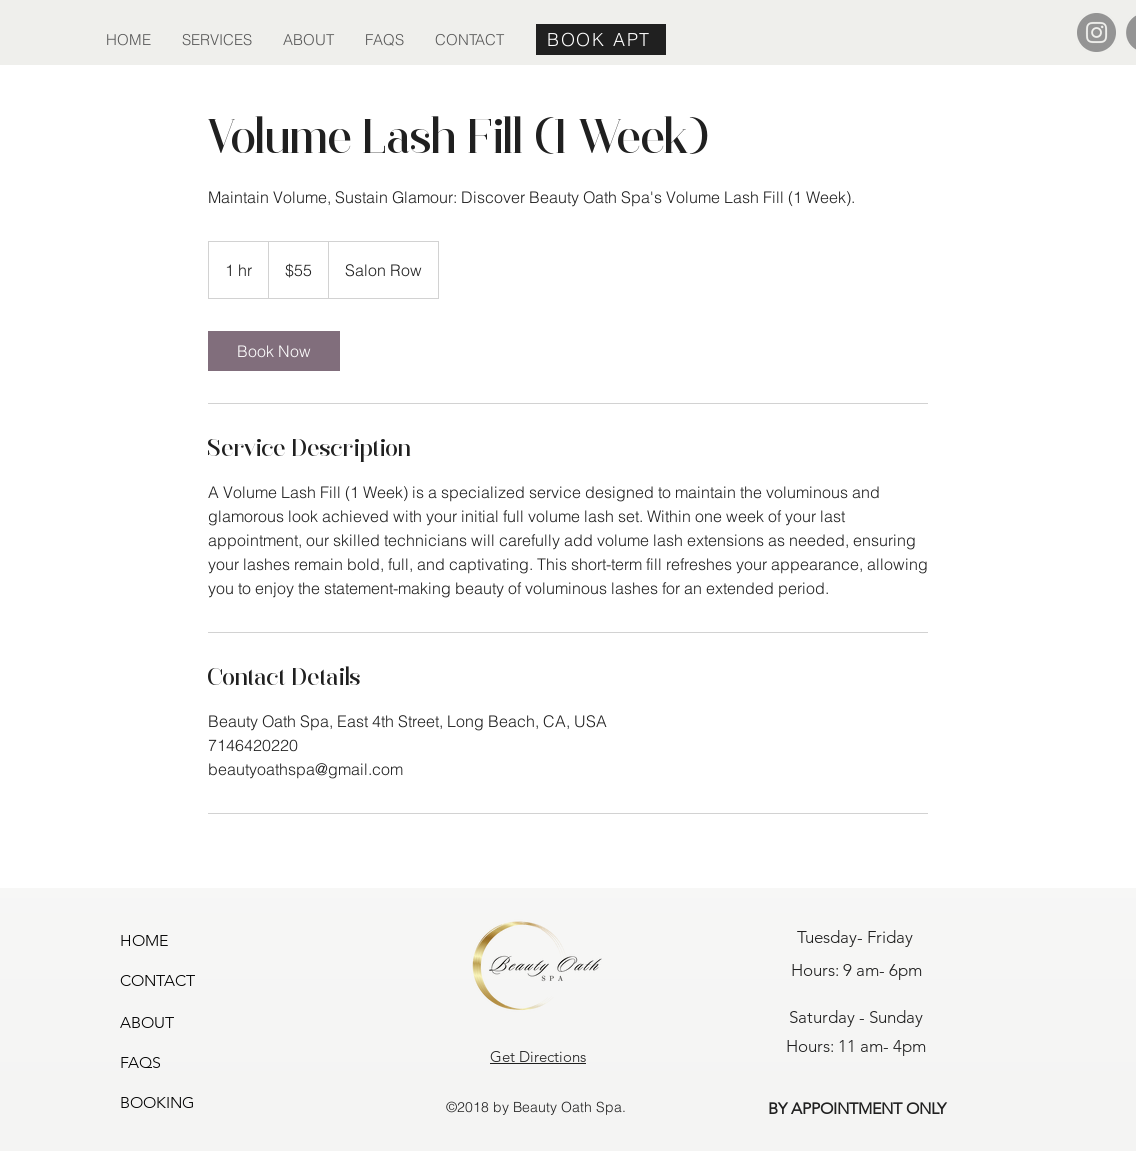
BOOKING (157, 1102)
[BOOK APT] (601, 39)
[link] (274, 351)
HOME (144, 940)
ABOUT (147, 1022)
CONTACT (157, 980)
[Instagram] (1096, 32)
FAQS (140, 1062)
